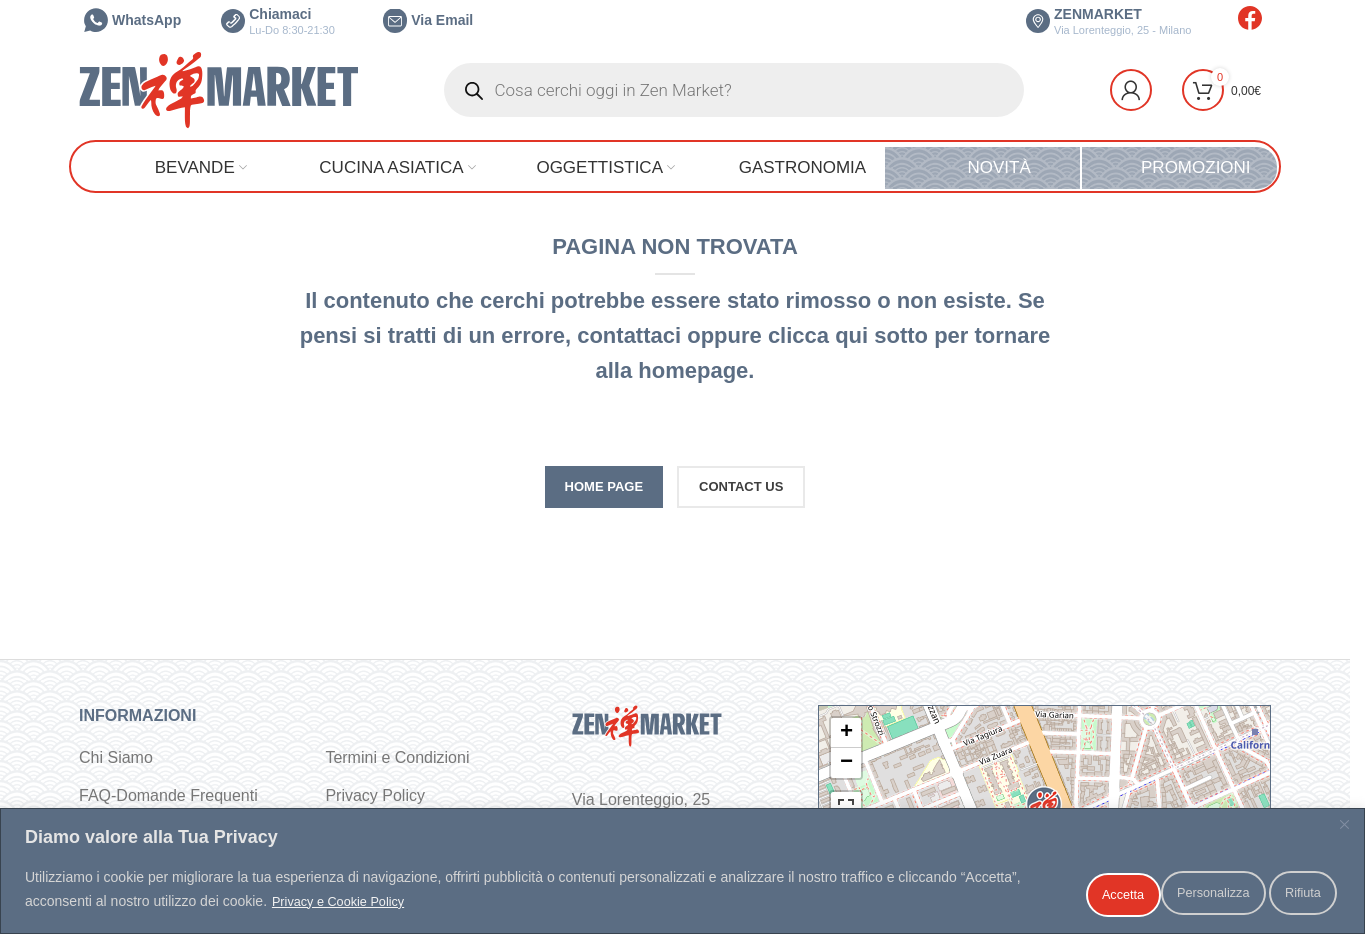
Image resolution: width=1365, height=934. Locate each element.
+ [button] (846, 733)
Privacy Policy (375, 795)
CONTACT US (741, 486)
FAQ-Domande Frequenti (168, 795)
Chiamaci (278, 21)
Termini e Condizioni (397, 757)
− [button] (846, 763)
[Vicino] (1344, 832)
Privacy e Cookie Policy (409, 905)
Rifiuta (1179, 893)
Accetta (1287, 893)
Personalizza (1052, 893)
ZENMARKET (1108, 21)
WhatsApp (132, 20)
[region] (682, 874)
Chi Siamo (116, 757)
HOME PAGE (604, 486)
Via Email (428, 20)
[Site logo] (219, 88)
